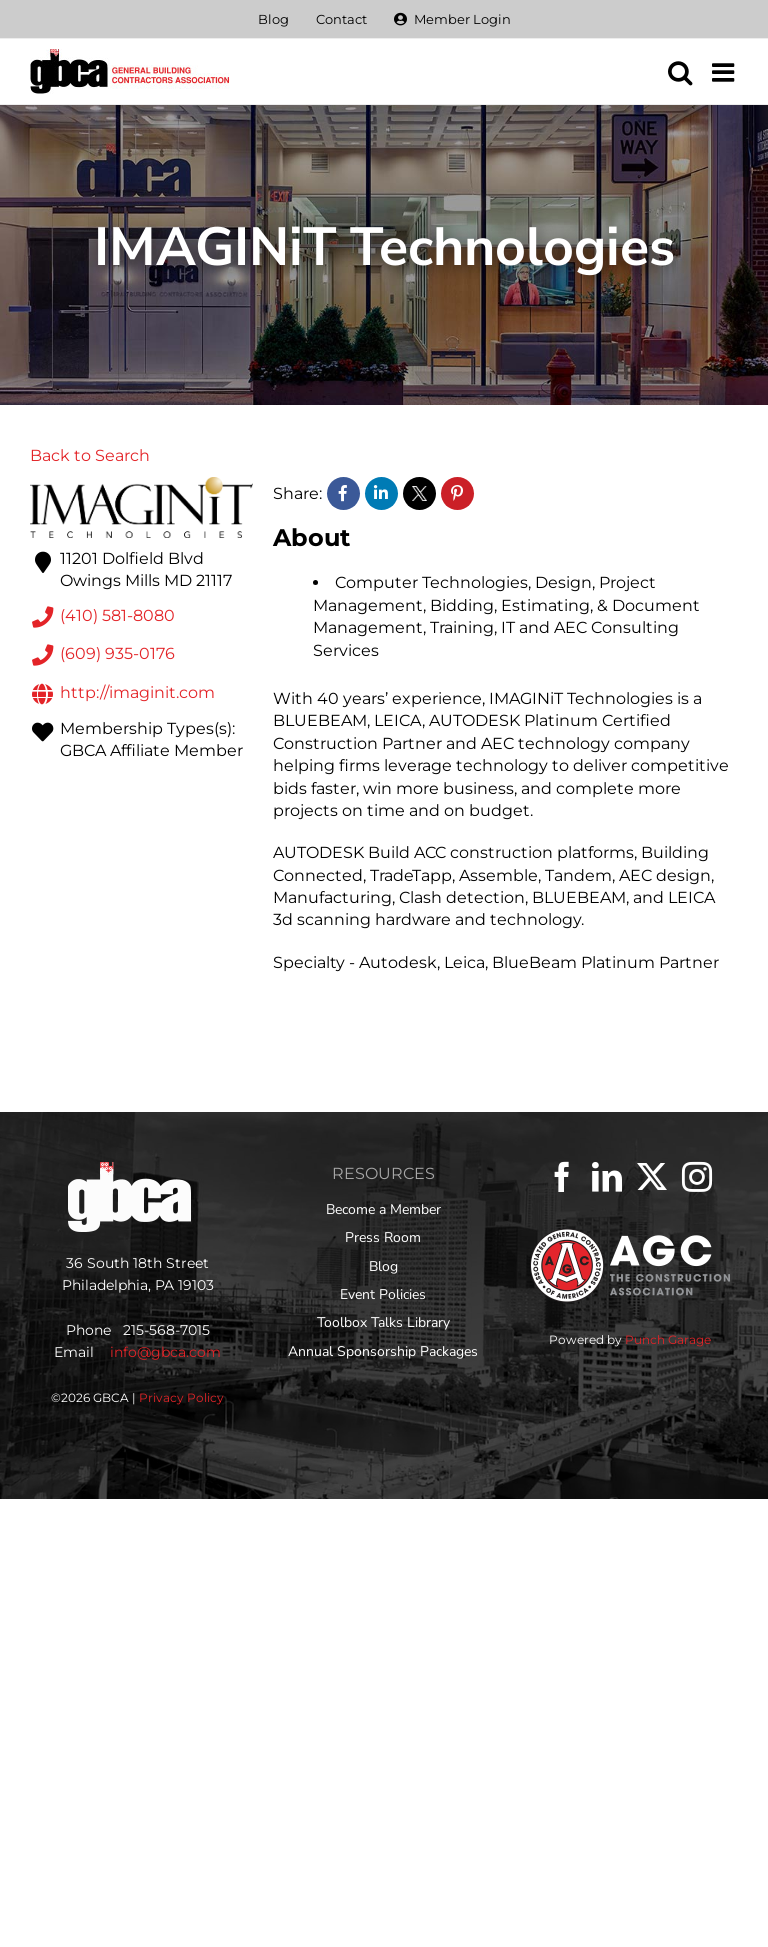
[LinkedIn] (607, 1177)
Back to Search (90, 455)
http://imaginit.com (122, 694)
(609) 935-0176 (102, 655)
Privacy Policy (181, 1397)
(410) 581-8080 (102, 617)
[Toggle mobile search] (680, 72)
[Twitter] (652, 1177)
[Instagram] (697, 1177)
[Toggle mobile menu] (725, 72)
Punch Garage (668, 1339)
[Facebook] (562, 1177)
